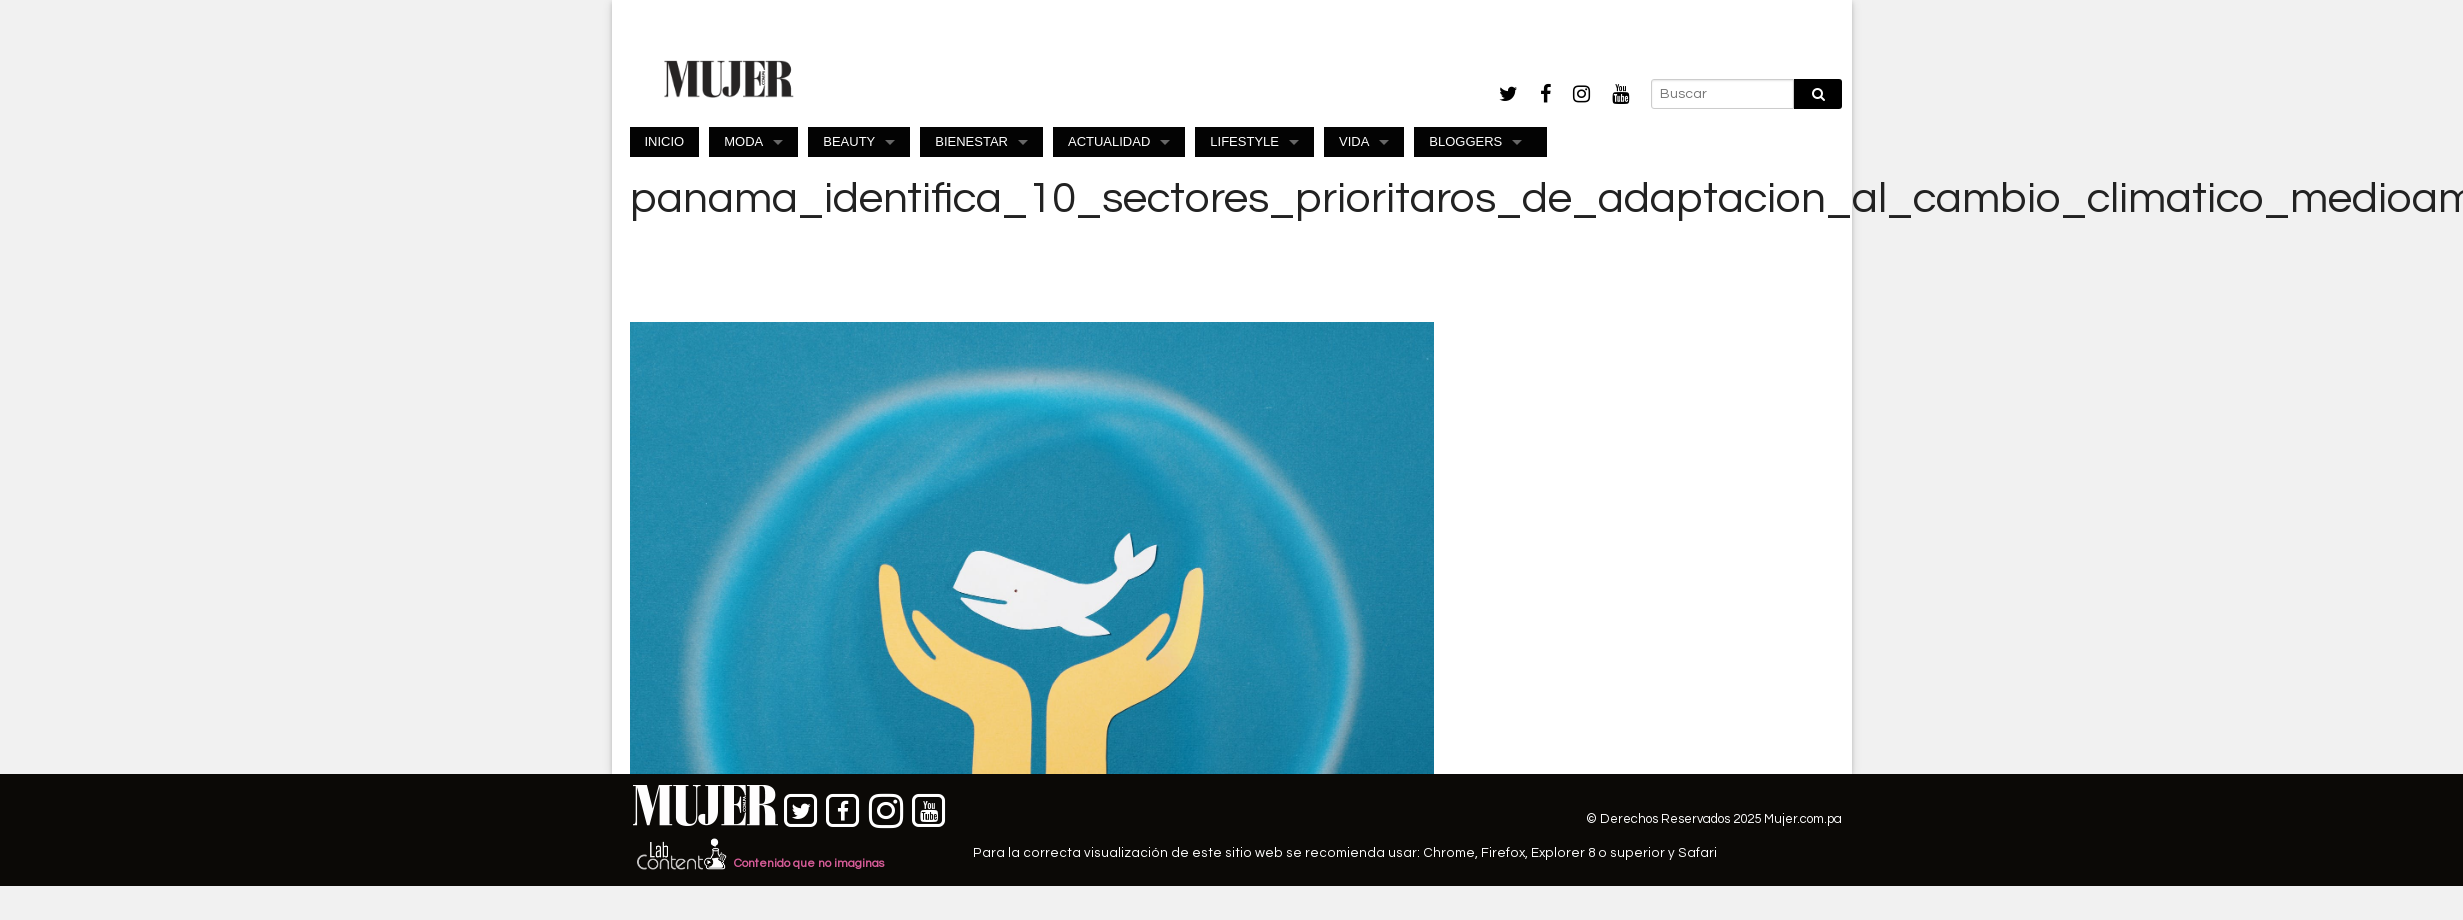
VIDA (1354, 141)
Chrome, (1452, 853)
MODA (743, 141)
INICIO (665, 141)
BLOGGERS (1465, 141)
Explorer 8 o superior (1598, 853)
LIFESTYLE (1244, 141)
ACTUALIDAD (1109, 141)
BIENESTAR (971, 141)
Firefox (1503, 853)
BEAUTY (849, 141)
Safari (1697, 853)
